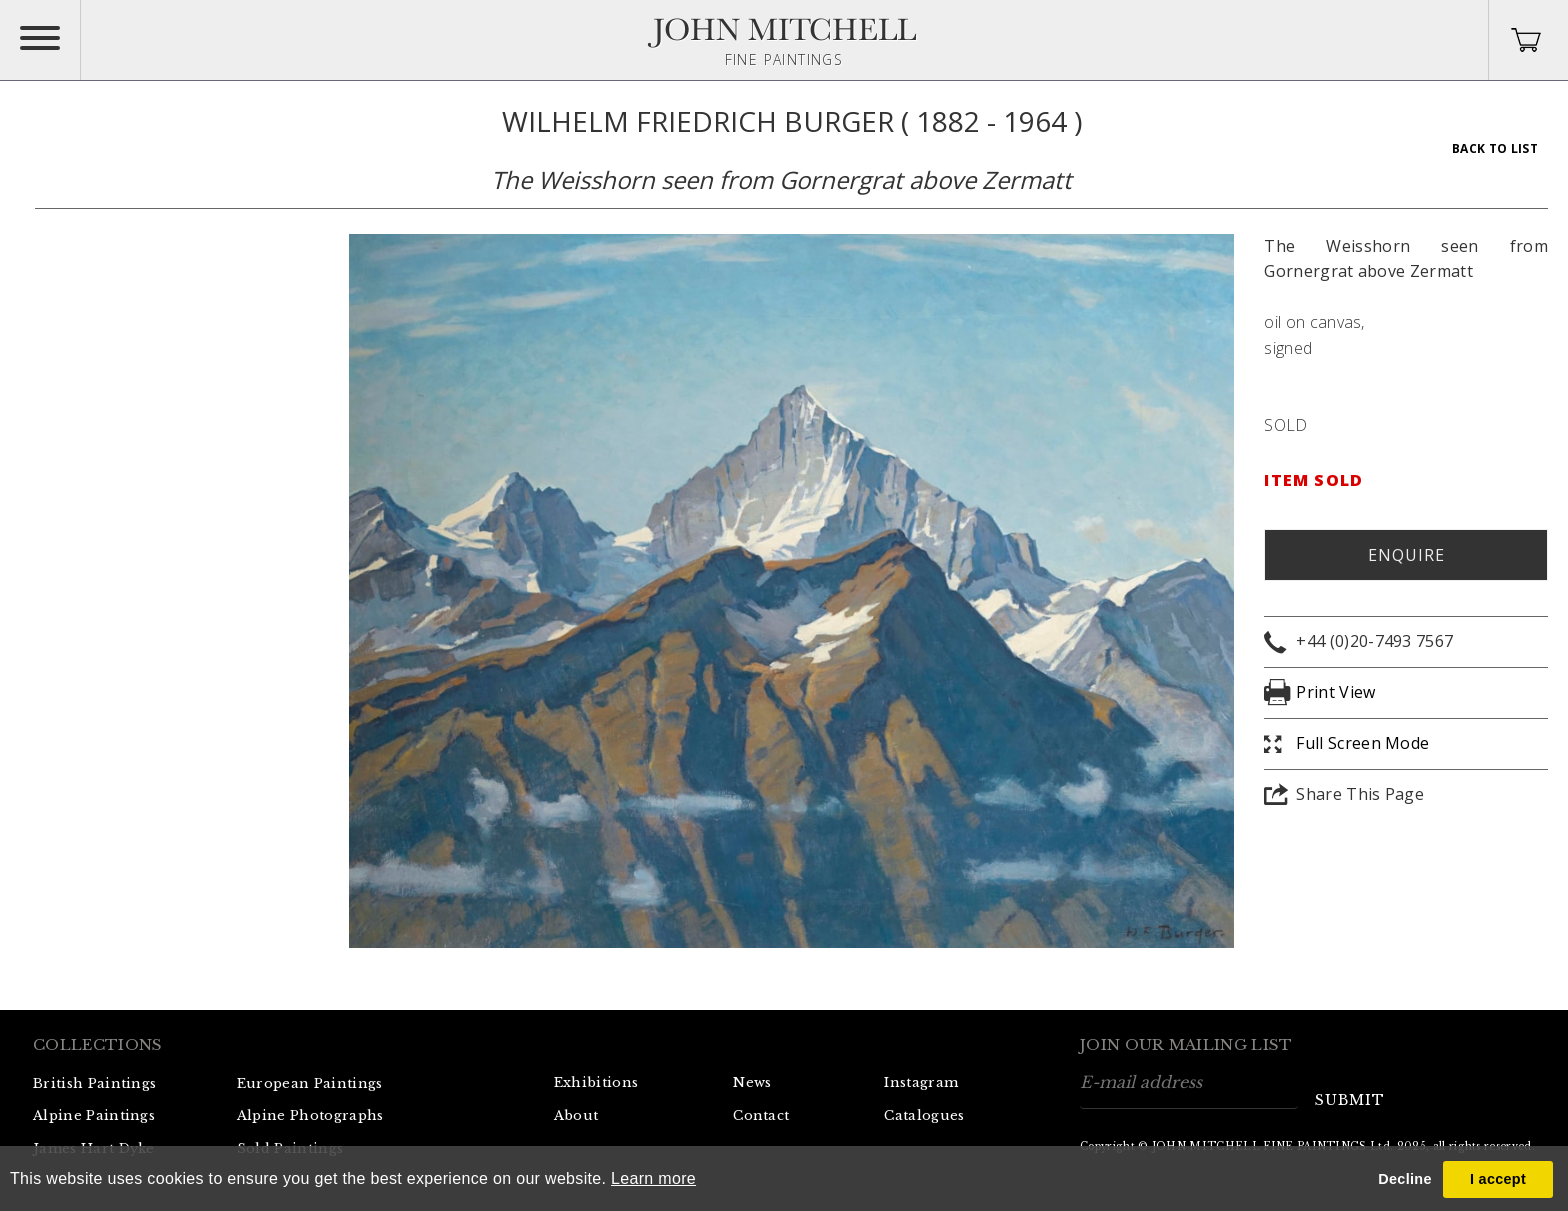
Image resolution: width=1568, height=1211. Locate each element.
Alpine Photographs (310, 1115)
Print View (1335, 692)
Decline (1404, 1179)
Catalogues (924, 1115)
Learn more (653, 1178)
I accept (1498, 1179)
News (752, 1082)
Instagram (921, 1082)
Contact (761, 1115)
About (576, 1115)
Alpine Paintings (94, 1115)
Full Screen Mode (1362, 743)
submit (1350, 1100)
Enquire (1406, 555)
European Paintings (310, 1083)
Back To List (1495, 148)
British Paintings (94, 1083)
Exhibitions (596, 1082)
